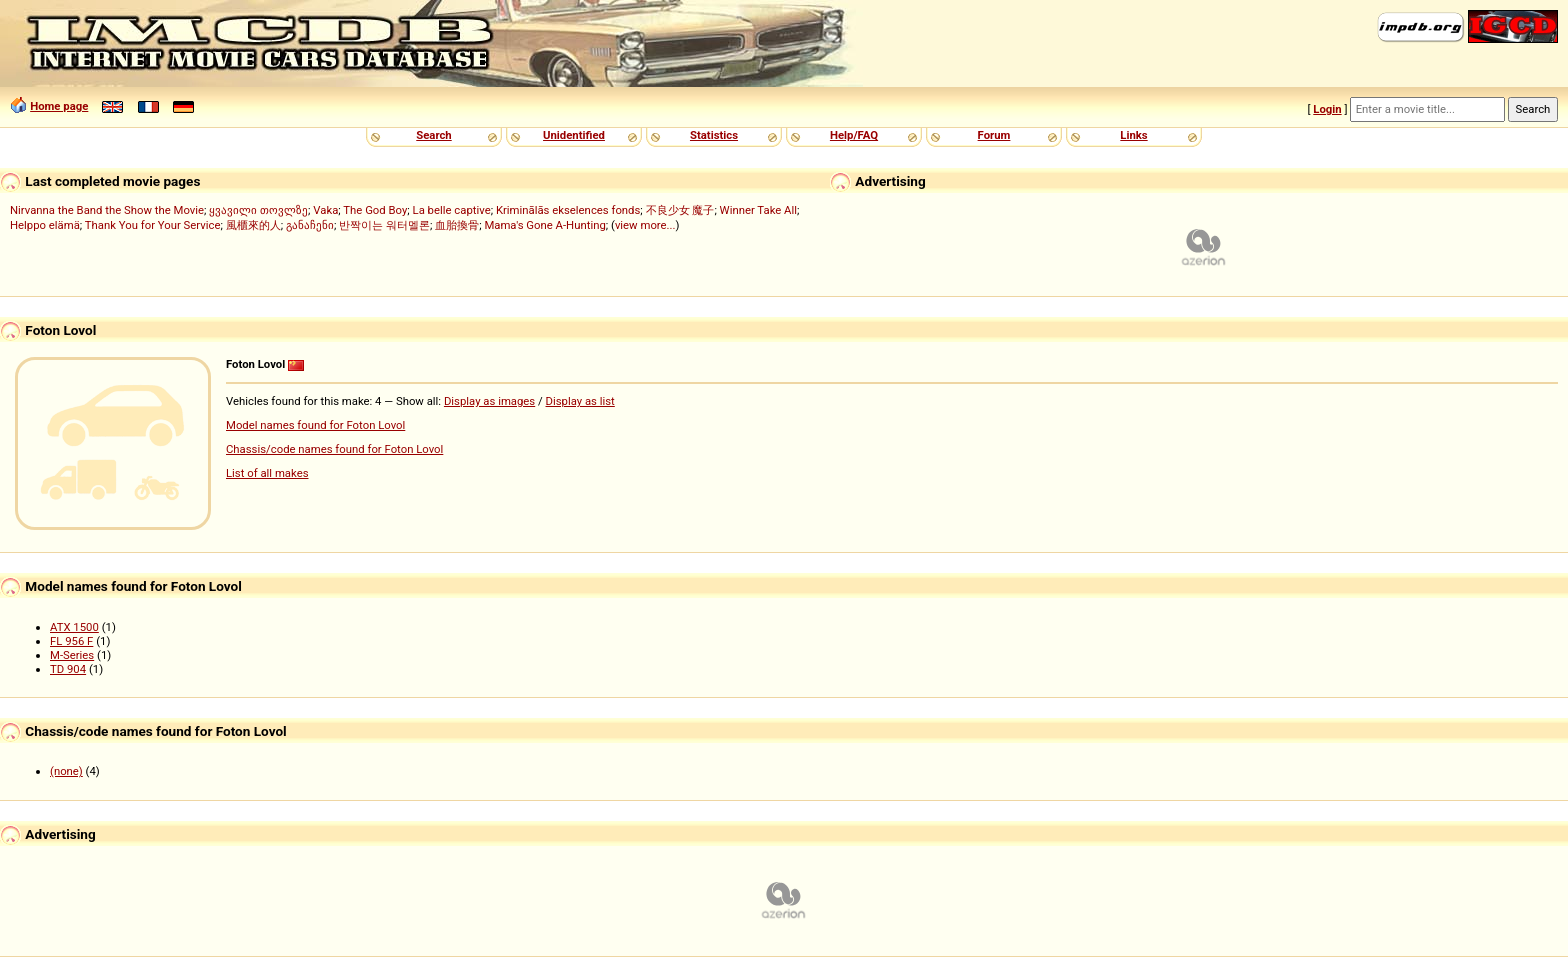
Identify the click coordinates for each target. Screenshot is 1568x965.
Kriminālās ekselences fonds (568, 210)
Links (1133, 135)
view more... (645, 225)
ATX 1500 (74, 627)
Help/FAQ (854, 135)
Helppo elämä (45, 225)
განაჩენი (310, 225)
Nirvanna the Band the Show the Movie (107, 210)
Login (1327, 109)
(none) (66, 771)
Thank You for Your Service (153, 225)
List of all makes (267, 473)
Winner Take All (758, 210)
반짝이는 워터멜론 (384, 225)
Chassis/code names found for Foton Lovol (334, 449)
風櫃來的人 (253, 225)
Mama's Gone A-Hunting (544, 225)
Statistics (714, 135)
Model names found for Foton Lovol (315, 425)
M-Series (72, 655)
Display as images (489, 401)
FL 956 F (71, 641)
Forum (994, 135)
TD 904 (68, 669)
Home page (59, 106)
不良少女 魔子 (680, 210)
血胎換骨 (457, 225)
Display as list (580, 401)
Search (433, 135)
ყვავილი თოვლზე (258, 210)
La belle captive (452, 210)
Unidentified (574, 135)
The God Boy (375, 210)
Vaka (325, 210)
